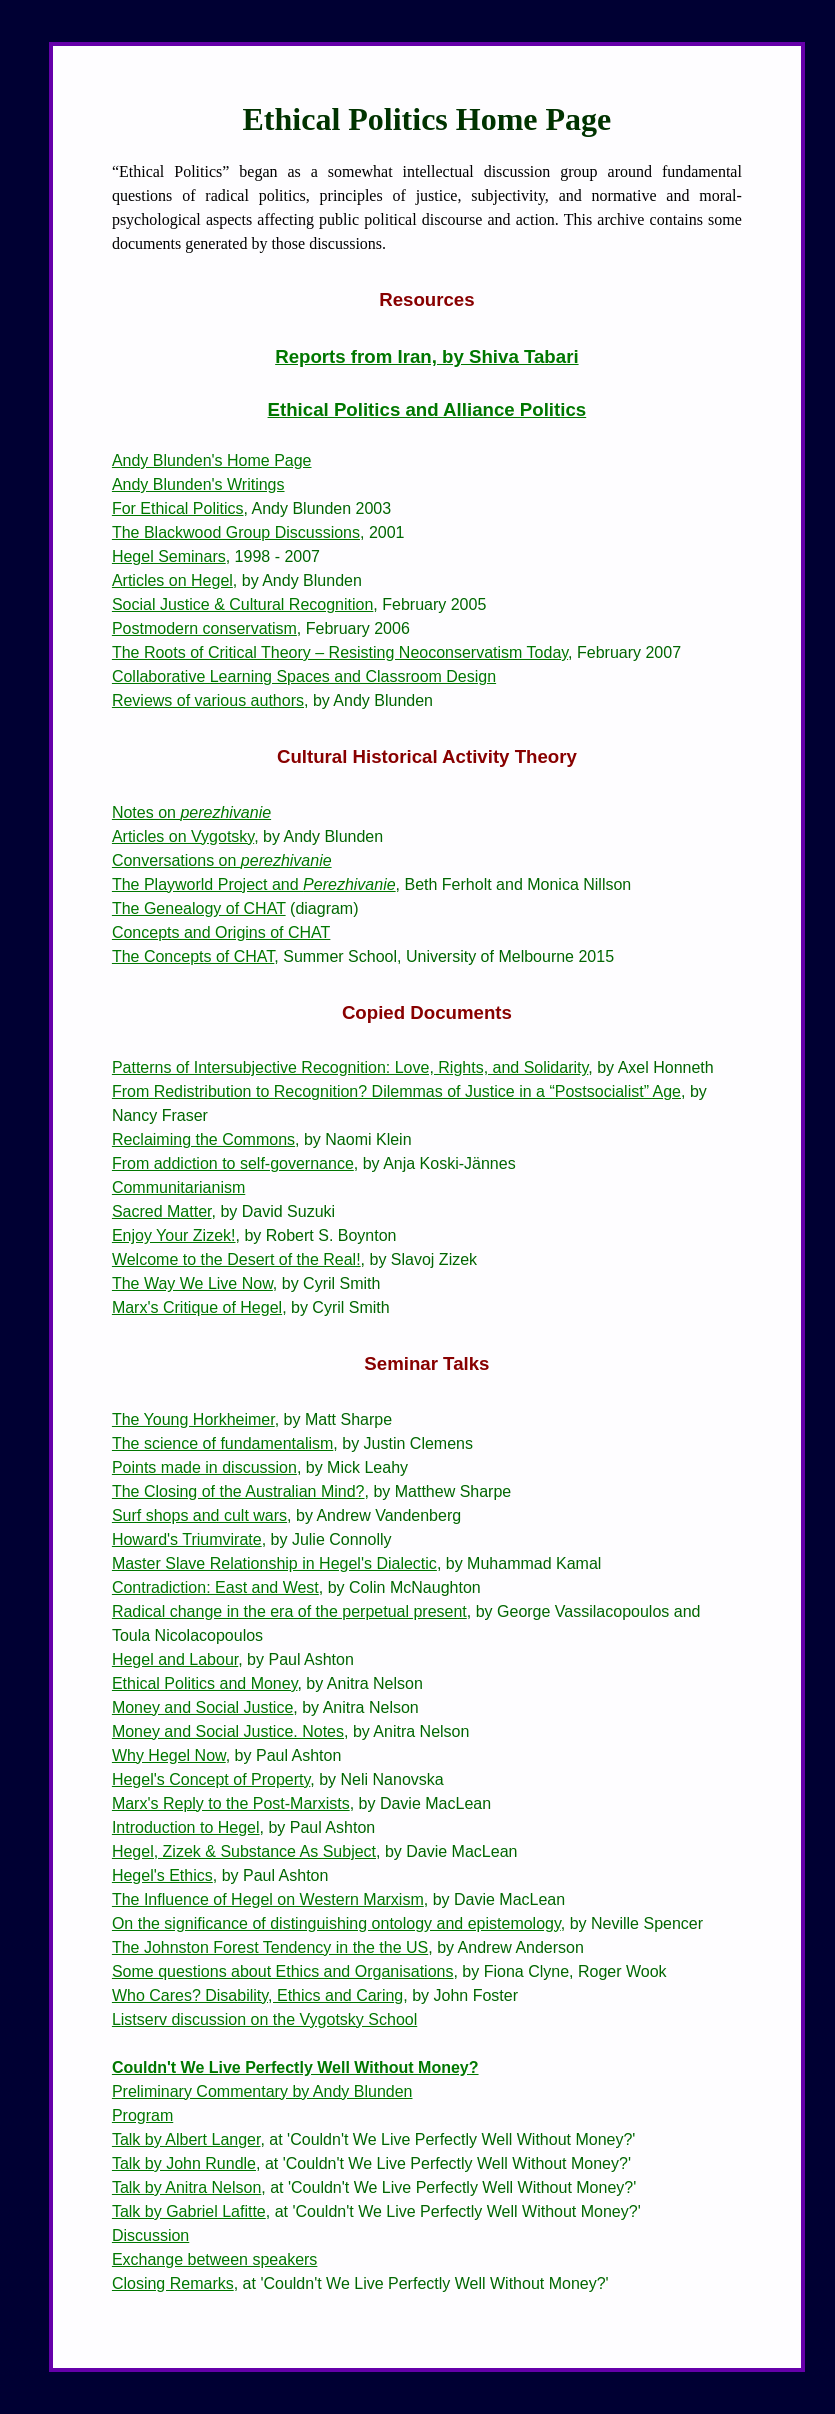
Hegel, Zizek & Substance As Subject (244, 1851)
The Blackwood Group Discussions (236, 532)
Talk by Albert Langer (186, 2139)
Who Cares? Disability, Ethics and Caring (257, 1995)
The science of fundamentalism (222, 1443)
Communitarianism (178, 1187)
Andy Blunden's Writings (198, 484)
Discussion (150, 2235)
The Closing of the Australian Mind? (238, 1491)
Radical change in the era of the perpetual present (289, 1611)
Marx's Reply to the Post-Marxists (231, 1803)
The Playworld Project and (254, 884)
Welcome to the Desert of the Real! (236, 1259)
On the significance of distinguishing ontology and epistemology (336, 1923)
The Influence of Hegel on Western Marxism (268, 1899)
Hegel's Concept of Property (211, 1779)
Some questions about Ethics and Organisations (283, 1971)
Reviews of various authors (208, 700)
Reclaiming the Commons (203, 1139)
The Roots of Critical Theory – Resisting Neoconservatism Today (340, 652)
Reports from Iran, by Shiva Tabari (426, 356)
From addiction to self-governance (233, 1163)
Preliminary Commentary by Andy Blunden (262, 2091)
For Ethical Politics (178, 508)
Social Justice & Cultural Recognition (242, 604)
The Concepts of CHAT (193, 956)
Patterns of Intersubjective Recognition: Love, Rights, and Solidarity (350, 1067)
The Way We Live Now (192, 1283)
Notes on (191, 812)
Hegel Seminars (169, 556)
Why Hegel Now (169, 1755)
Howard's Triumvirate (187, 1539)
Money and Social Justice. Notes (228, 1731)
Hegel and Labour (175, 1659)
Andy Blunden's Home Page (212, 460)
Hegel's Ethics (162, 1875)
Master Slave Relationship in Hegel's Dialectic (274, 1563)
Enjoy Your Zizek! (174, 1235)
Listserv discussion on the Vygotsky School (264, 2019)
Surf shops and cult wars (199, 1515)
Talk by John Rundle (184, 2163)
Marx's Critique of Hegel (197, 1307)
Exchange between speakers (214, 2259)
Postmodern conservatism (204, 628)
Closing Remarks (173, 2283)
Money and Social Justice (202, 1707)
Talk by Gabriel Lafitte (189, 2211)
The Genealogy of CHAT (199, 908)
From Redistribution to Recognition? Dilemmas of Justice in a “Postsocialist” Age (396, 1091)
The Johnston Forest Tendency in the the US (270, 1947)
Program (142, 2115)
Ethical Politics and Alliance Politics (427, 409)
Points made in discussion (204, 1467)
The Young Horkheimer (193, 1419)
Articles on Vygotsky (183, 836)
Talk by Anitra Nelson (186, 2187)
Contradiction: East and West (215, 1587)
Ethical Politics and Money (205, 1683)
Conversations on (222, 860)
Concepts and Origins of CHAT (221, 932)
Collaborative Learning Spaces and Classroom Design (304, 676)
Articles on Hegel (172, 580)
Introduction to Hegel (186, 1827)
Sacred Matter (162, 1211)
